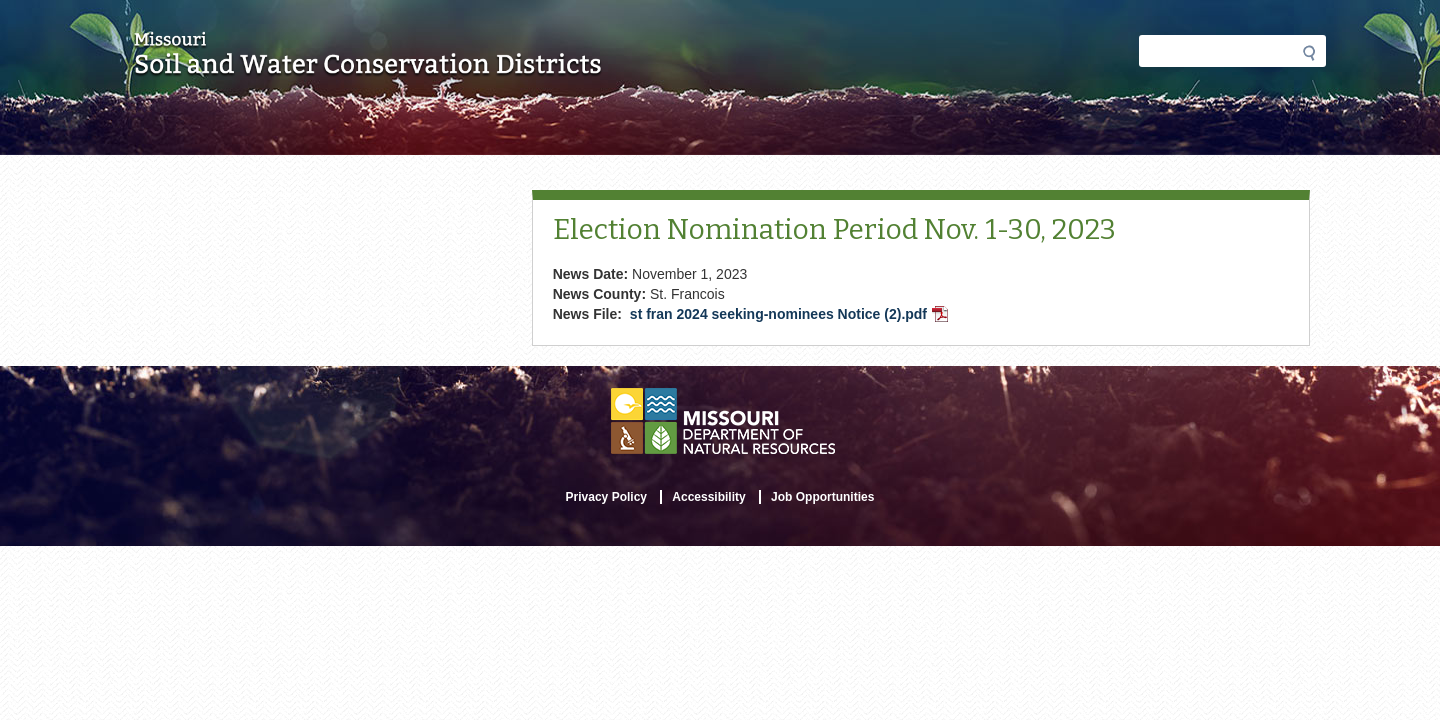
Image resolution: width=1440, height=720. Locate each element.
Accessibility (708, 497)
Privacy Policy (606, 497)
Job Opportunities (822, 497)
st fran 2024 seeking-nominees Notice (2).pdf (791, 316)
